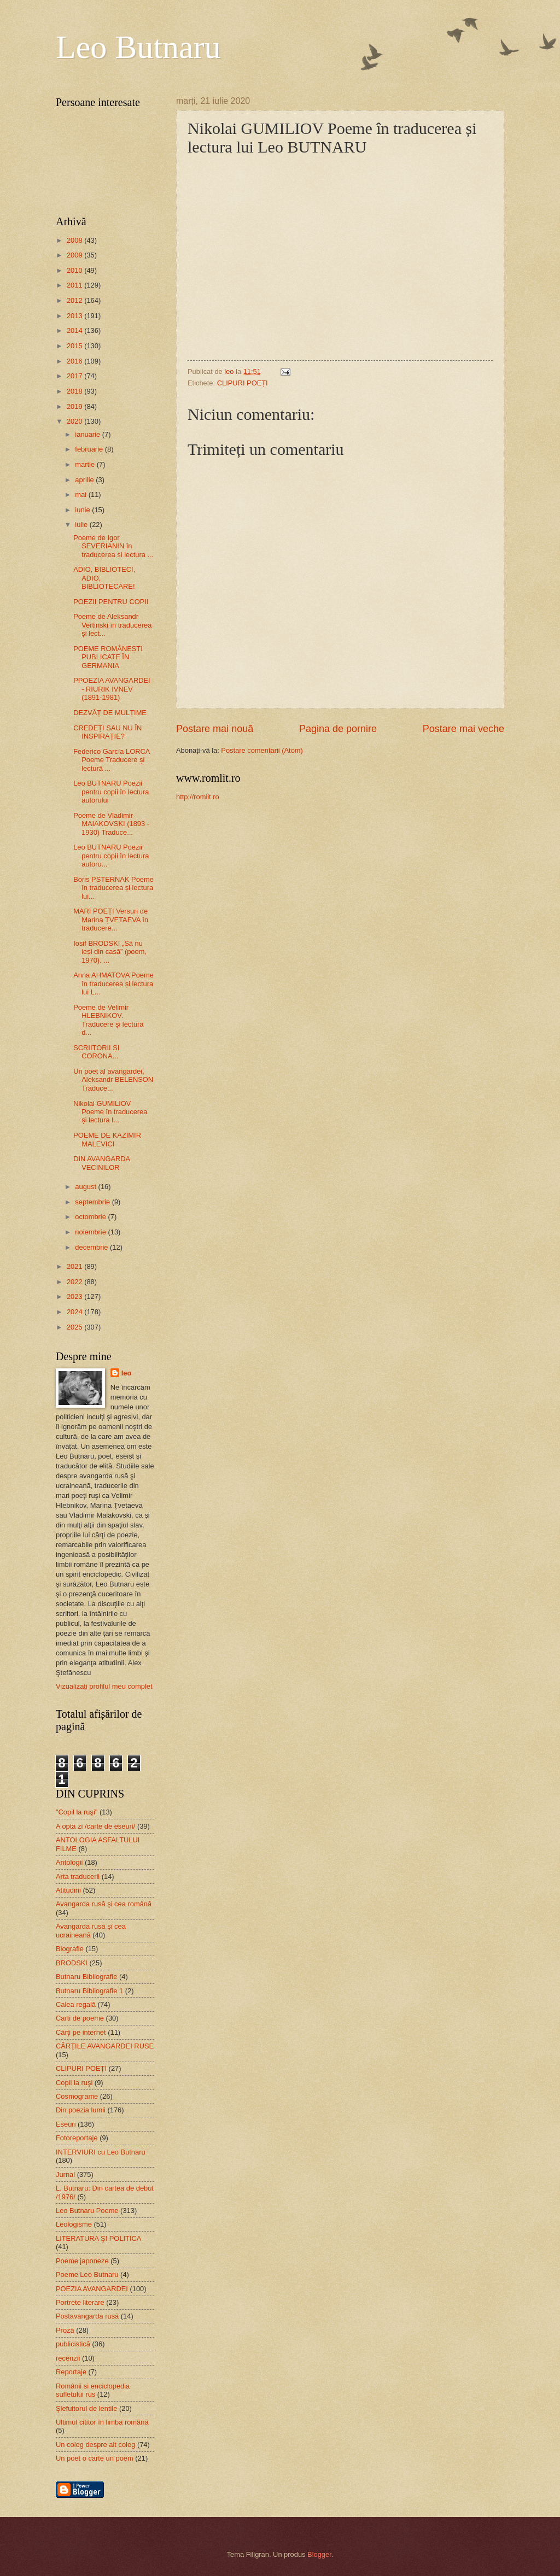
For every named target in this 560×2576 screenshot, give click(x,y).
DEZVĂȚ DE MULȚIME (110, 713)
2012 (75, 300)
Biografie (70, 1949)
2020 (75, 421)
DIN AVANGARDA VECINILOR (101, 1163)
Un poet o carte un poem (94, 2458)
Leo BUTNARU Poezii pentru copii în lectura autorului (111, 791)
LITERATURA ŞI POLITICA (98, 2238)
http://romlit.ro (197, 797)
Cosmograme (77, 2096)
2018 (75, 391)
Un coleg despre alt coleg (95, 2444)
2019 (75, 406)
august (86, 1186)
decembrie (92, 1247)
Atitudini (68, 1890)
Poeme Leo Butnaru (87, 2274)
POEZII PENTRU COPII (110, 602)
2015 (75, 346)
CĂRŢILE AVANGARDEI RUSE (105, 2046)
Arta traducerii (78, 1876)
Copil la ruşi (74, 2083)
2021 (75, 1266)
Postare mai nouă (214, 728)
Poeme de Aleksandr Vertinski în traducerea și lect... (112, 624)
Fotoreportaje (77, 2138)
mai (81, 494)
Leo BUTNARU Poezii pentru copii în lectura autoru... (111, 855)
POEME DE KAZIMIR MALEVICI (107, 1139)
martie (85, 464)
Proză (65, 2330)
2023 (75, 1296)
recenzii (68, 2358)
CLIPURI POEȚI (242, 383)
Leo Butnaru (138, 47)
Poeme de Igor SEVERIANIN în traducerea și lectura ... (113, 546)
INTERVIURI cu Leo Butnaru (100, 2152)
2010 (75, 270)
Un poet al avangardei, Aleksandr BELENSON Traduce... (113, 1079)
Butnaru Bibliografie (86, 1976)
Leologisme (74, 2224)
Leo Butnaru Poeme (87, 2210)
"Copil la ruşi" (76, 1812)
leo (126, 1373)
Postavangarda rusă (87, 2316)
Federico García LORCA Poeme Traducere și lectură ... (111, 759)
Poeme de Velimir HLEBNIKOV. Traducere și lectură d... (108, 1020)
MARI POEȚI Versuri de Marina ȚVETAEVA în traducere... (110, 919)
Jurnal (65, 2174)
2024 (75, 1312)
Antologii (69, 1862)
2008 (75, 240)
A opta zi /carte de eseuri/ (95, 1826)
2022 (75, 1282)
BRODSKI (72, 1963)
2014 (75, 330)
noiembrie (91, 1232)
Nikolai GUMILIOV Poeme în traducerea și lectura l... (110, 1112)
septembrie (93, 1202)
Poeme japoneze (82, 2261)
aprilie (85, 480)
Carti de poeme (80, 2018)
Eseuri (66, 2124)
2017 (75, 376)
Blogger (319, 2554)
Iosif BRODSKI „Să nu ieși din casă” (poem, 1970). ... (110, 951)
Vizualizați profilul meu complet (104, 1686)
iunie (83, 510)
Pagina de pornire (338, 728)
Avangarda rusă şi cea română (103, 1904)
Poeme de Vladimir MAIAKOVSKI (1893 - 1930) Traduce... (111, 823)
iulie (82, 524)
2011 (75, 285)
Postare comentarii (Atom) (262, 750)
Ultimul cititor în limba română (102, 2422)
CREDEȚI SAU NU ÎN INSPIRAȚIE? (107, 732)
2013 (75, 316)
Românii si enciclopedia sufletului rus (93, 2390)
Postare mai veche (463, 728)
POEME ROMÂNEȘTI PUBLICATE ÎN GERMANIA (108, 657)
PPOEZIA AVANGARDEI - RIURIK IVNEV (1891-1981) (111, 688)
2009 (75, 255)
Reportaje (71, 2372)
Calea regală (76, 2004)
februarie (89, 449)
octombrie (91, 1217)
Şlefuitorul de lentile (86, 2408)
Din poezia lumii (81, 2110)
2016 (75, 361)
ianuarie (88, 434)
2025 (75, 1327)
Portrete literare (80, 2302)
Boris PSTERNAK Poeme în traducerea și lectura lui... (113, 887)
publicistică (73, 2344)
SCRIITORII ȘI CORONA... (96, 1052)
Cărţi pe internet (81, 2032)
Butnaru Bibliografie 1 (89, 1991)
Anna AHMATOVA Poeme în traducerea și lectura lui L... (113, 983)
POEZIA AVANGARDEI (92, 2289)
